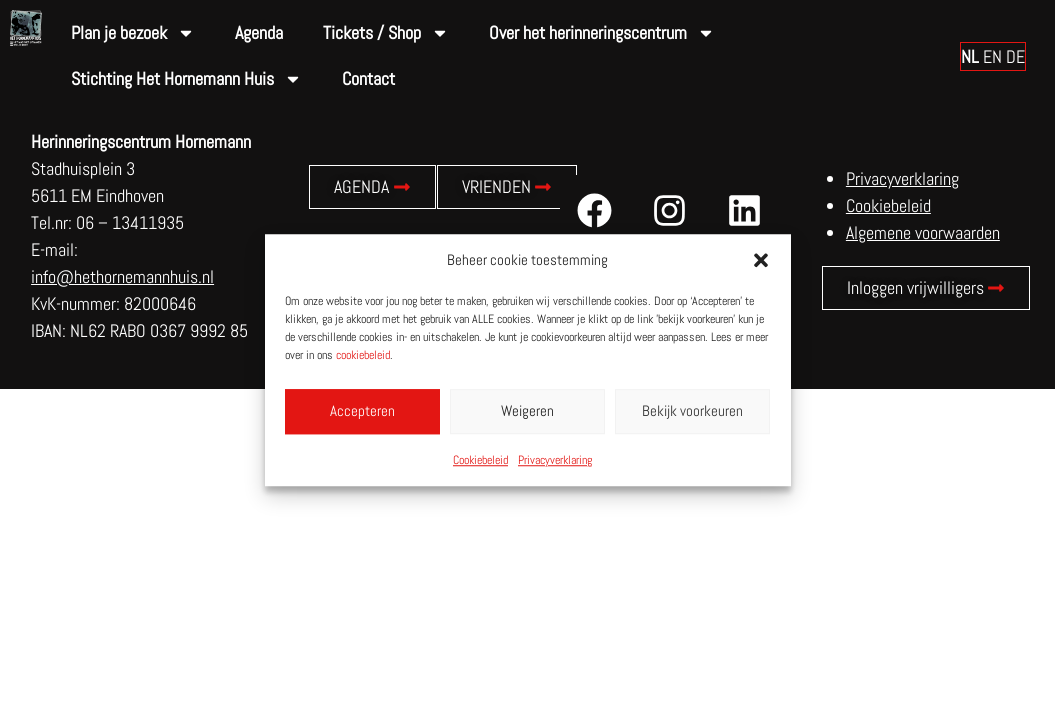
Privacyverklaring (555, 460)
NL (970, 56)
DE (1015, 56)
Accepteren (362, 410)
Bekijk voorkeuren (692, 410)
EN (992, 56)
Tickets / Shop (386, 33)
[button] (761, 261)
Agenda (259, 32)
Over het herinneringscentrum (602, 33)
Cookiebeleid (480, 460)
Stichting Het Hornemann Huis (186, 79)
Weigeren (527, 410)
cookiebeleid (363, 355)
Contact (368, 78)
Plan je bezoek (133, 33)
